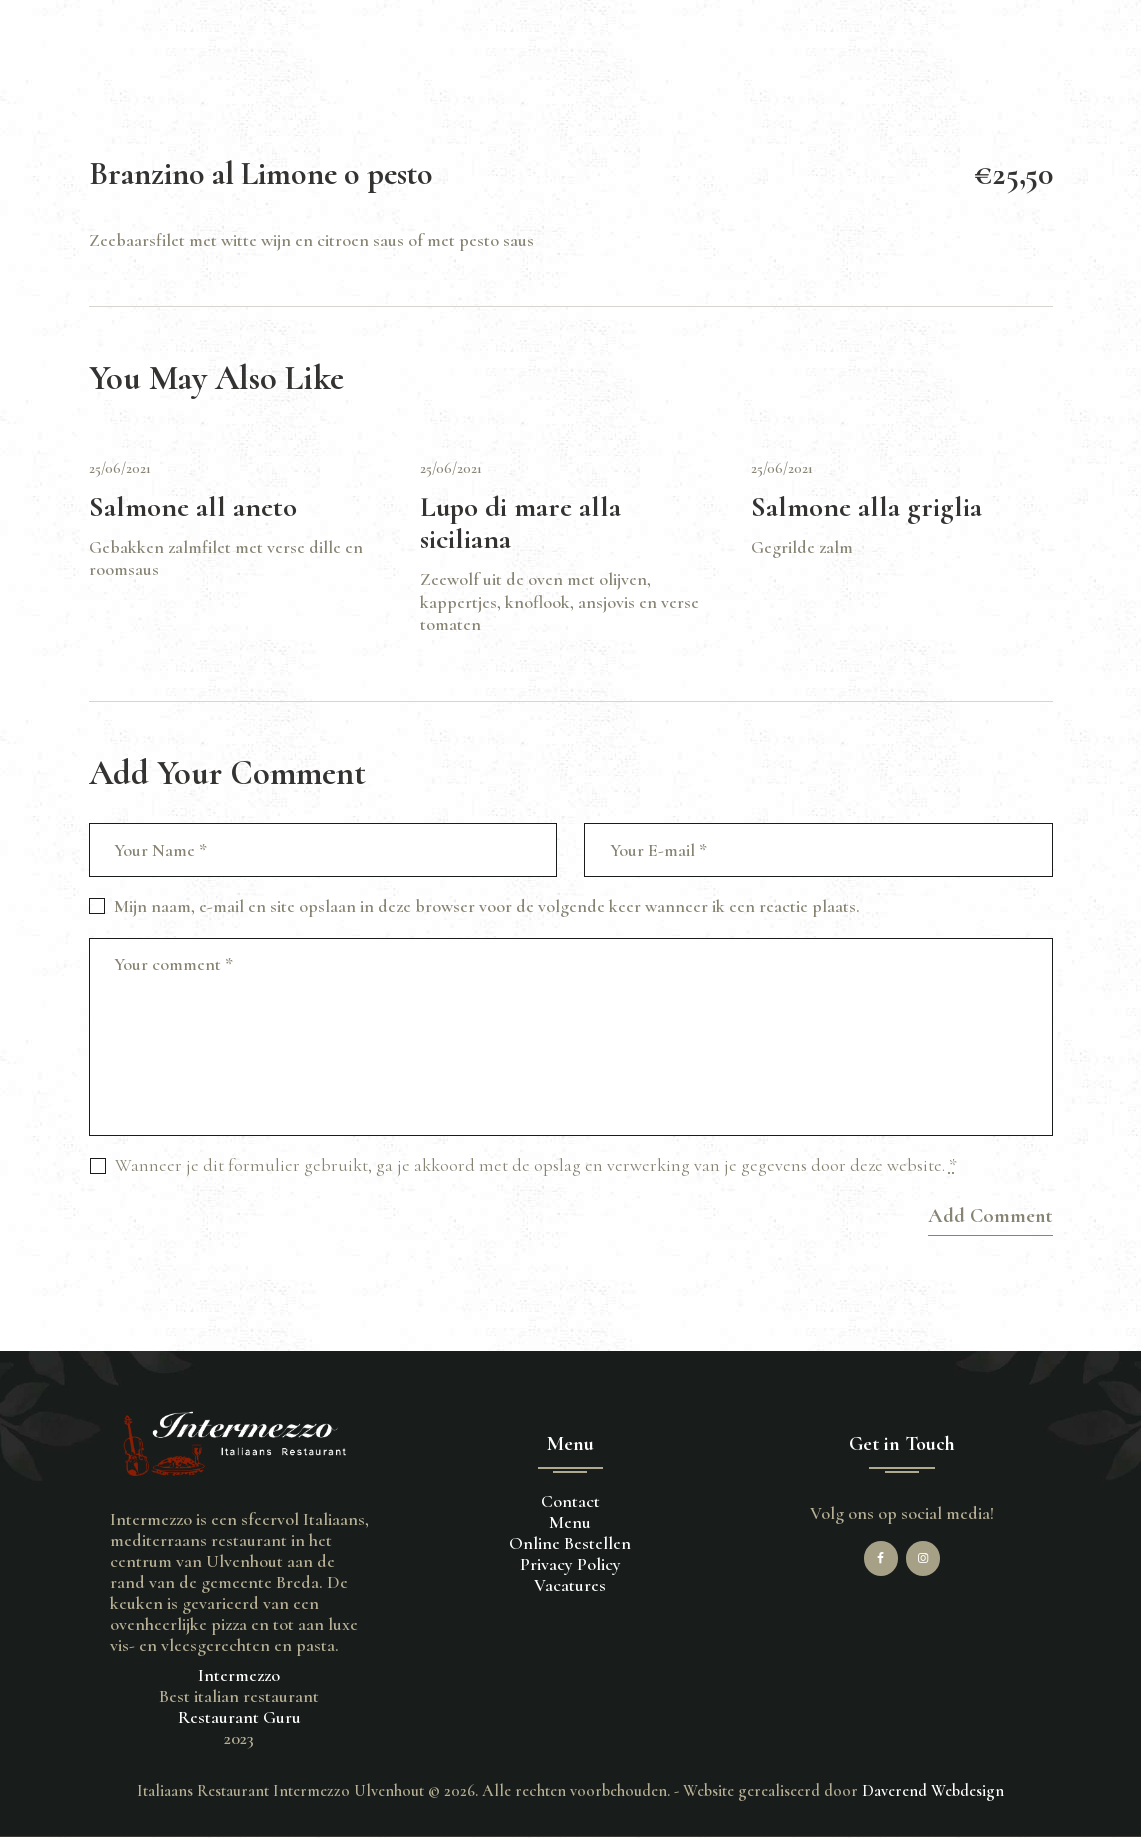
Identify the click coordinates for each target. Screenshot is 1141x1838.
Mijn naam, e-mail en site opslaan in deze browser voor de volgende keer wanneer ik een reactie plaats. (487, 906)
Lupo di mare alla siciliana (520, 523)
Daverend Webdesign (933, 1791)
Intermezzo (239, 1675)
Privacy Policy (570, 1564)
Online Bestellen (570, 1543)
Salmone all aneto (193, 507)
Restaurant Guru (239, 1717)
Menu (570, 1522)
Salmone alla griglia (866, 507)
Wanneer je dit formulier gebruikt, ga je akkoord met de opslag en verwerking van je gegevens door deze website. (536, 1165)
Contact (570, 1501)
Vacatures (570, 1585)
